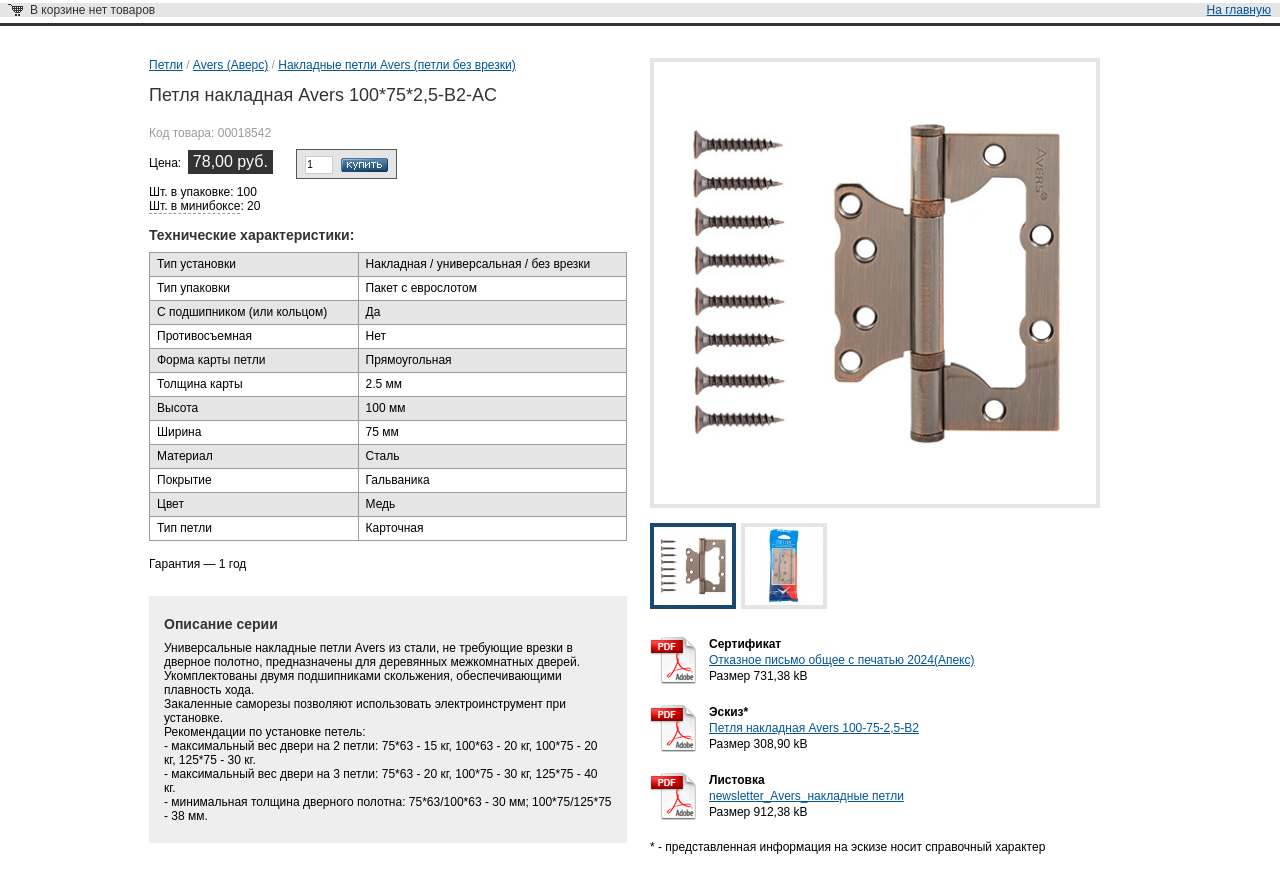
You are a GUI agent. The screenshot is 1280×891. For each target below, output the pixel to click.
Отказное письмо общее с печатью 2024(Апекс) (841, 660)
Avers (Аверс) (230, 65)
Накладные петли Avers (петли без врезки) (396, 65)
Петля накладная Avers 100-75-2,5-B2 (814, 728)
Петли (166, 65)
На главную (1239, 10)
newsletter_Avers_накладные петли (806, 796)
